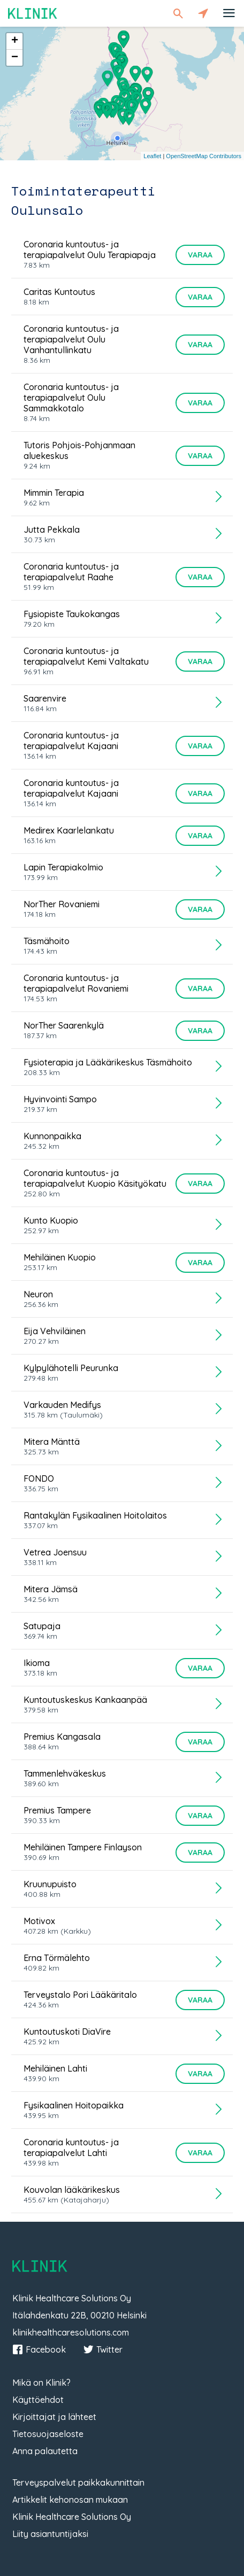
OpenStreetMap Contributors (203, 156)
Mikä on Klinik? (41, 2382)
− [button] (14, 58)
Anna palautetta (45, 2451)
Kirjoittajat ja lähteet (54, 2416)
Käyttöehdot (38, 2399)
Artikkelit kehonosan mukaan (70, 2499)
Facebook (39, 2349)
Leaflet (152, 156)
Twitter (103, 2349)
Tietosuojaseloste (47, 2434)
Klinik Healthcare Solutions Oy (71, 2516)
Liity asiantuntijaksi (50, 2533)
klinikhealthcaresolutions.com (70, 2332)
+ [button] (14, 41)
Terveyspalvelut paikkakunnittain (78, 2482)
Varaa (200, 255)
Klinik (32, 13)
